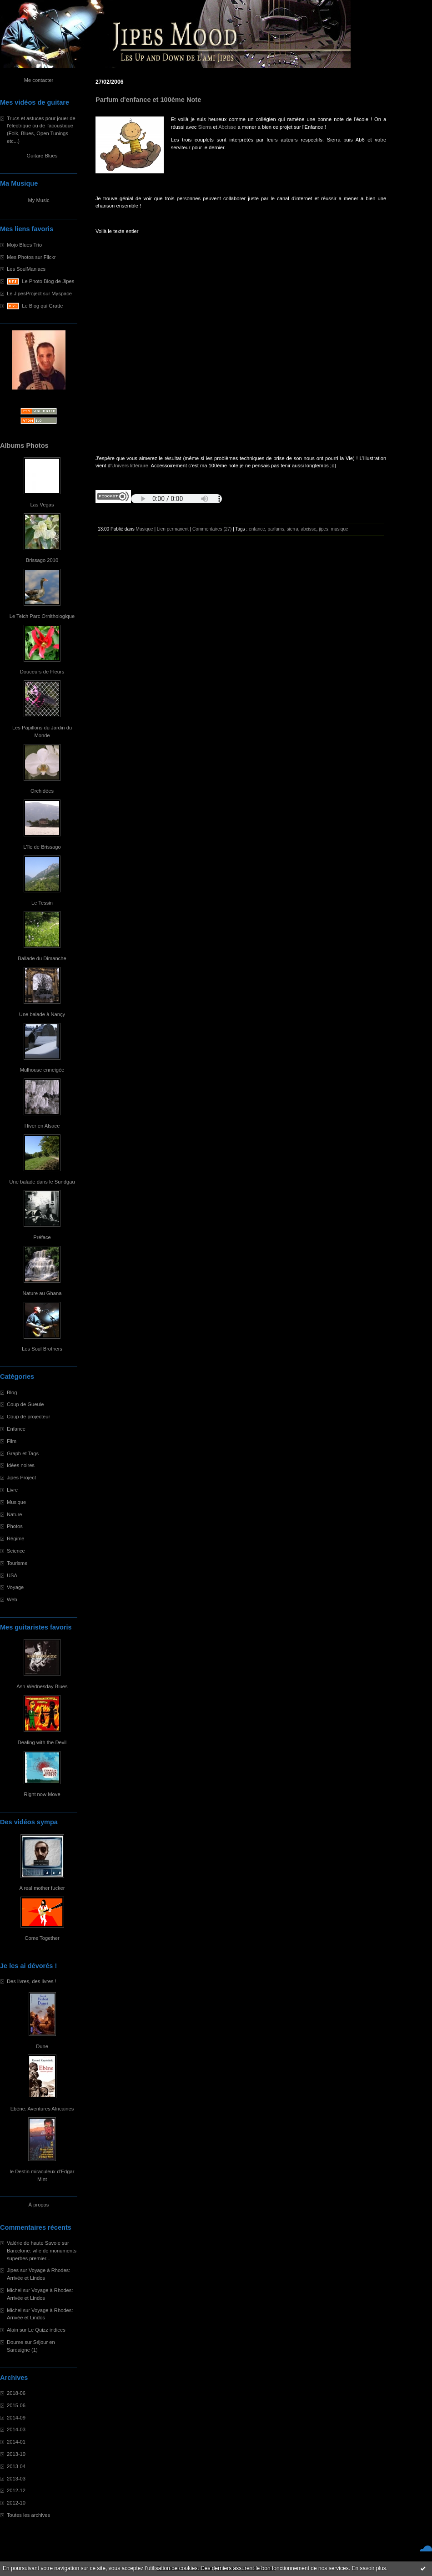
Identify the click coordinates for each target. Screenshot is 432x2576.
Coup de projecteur (28, 1416)
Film (11, 1441)
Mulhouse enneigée (42, 1070)
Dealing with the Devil (42, 1742)
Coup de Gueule (25, 1404)
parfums (276, 528)
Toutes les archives (28, 2515)
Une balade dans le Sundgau (42, 1181)
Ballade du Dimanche (42, 958)
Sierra (204, 127)
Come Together (42, 1938)
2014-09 (16, 2417)
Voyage (15, 1587)
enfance (257, 528)
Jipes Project (21, 1477)
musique (339, 528)
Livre (12, 1490)
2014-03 (16, 2429)
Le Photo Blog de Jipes (48, 281)
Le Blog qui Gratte (42, 306)
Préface (42, 1237)
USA (12, 1575)
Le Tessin (42, 903)
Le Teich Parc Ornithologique (42, 616)
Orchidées (42, 791)
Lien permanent (173, 528)
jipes (323, 528)
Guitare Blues (42, 155)
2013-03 (16, 2478)
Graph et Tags (23, 1453)
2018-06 (16, 2393)
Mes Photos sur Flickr (31, 257)
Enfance (16, 1429)
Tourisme (17, 1563)
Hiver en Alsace (42, 1126)
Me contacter (39, 80)
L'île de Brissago (41, 847)
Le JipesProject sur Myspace (39, 293)
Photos (15, 1526)
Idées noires (21, 1465)
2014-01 (16, 2441)
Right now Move (42, 1794)
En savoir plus (369, 2568)
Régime (16, 1538)
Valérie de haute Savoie (33, 2243)
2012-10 (16, 2502)
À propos (39, 2204)
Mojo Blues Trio (24, 245)
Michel (14, 2290)
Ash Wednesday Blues (41, 1686)
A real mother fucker (42, 1888)
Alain (12, 2330)
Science (16, 1551)
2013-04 (16, 2466)
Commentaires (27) (211, 528)
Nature (14, 1514)
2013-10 (16, 2454)
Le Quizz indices (46, 2330)
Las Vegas (42, 504)
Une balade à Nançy (42, 1014)
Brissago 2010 (42, 560)
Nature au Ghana (42, 1293)
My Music (38, 200)
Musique (16, 1502)
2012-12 (16, 2490)
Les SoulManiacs (26, 269)
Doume (15, 2342)
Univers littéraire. (130, 465)
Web (12, 1599)
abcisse (308, 528)
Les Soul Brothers (42, 1348)
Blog (12, 1392)
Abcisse (227, 127)
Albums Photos (24, 445)
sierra (292, 528)
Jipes (13, 2270)
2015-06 (16, 2405)
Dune (42, 2046)
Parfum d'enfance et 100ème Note (148, 99)
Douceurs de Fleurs (42, 671)
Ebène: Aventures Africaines (42, 2108)
